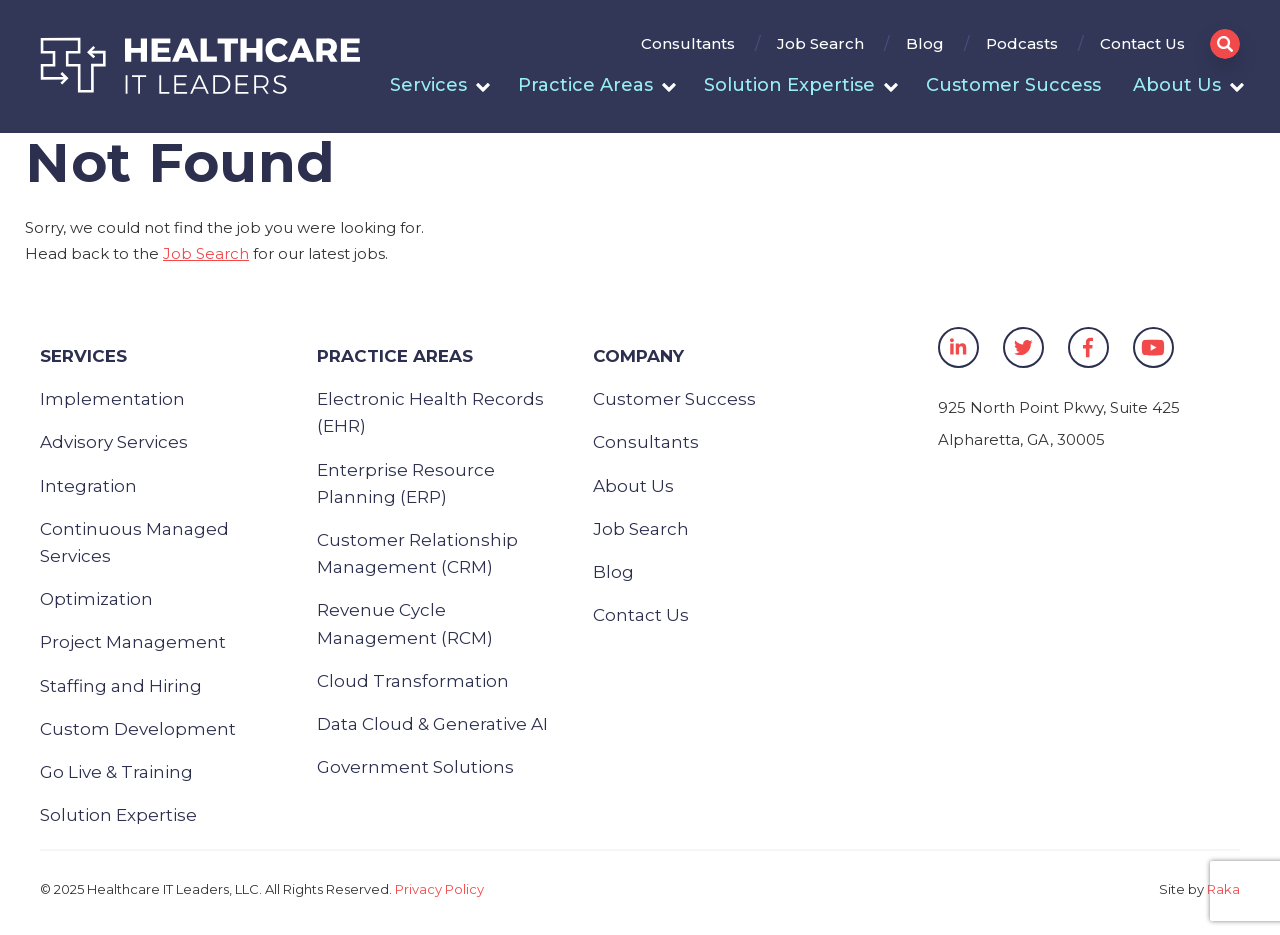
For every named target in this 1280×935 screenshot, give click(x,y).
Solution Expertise (789, 85)
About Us (1177, 85)
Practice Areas (585, 85)
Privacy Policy (439, 889)
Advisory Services (114, 442)
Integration (88, 486)
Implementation (112, 399)
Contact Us (1142, 43)
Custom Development (138, 729)
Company (638, 356)
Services (428, 85)
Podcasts (1022, 43)
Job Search (820, 43)
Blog (925, 43)
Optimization (96, 599)
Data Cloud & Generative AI (432, 724)
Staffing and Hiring (121, 686)
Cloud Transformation (413, 681)
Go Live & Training (116, 772)
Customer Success (1013, 85)
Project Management (133, 642)
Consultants (688, 43)
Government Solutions (415, 767)
